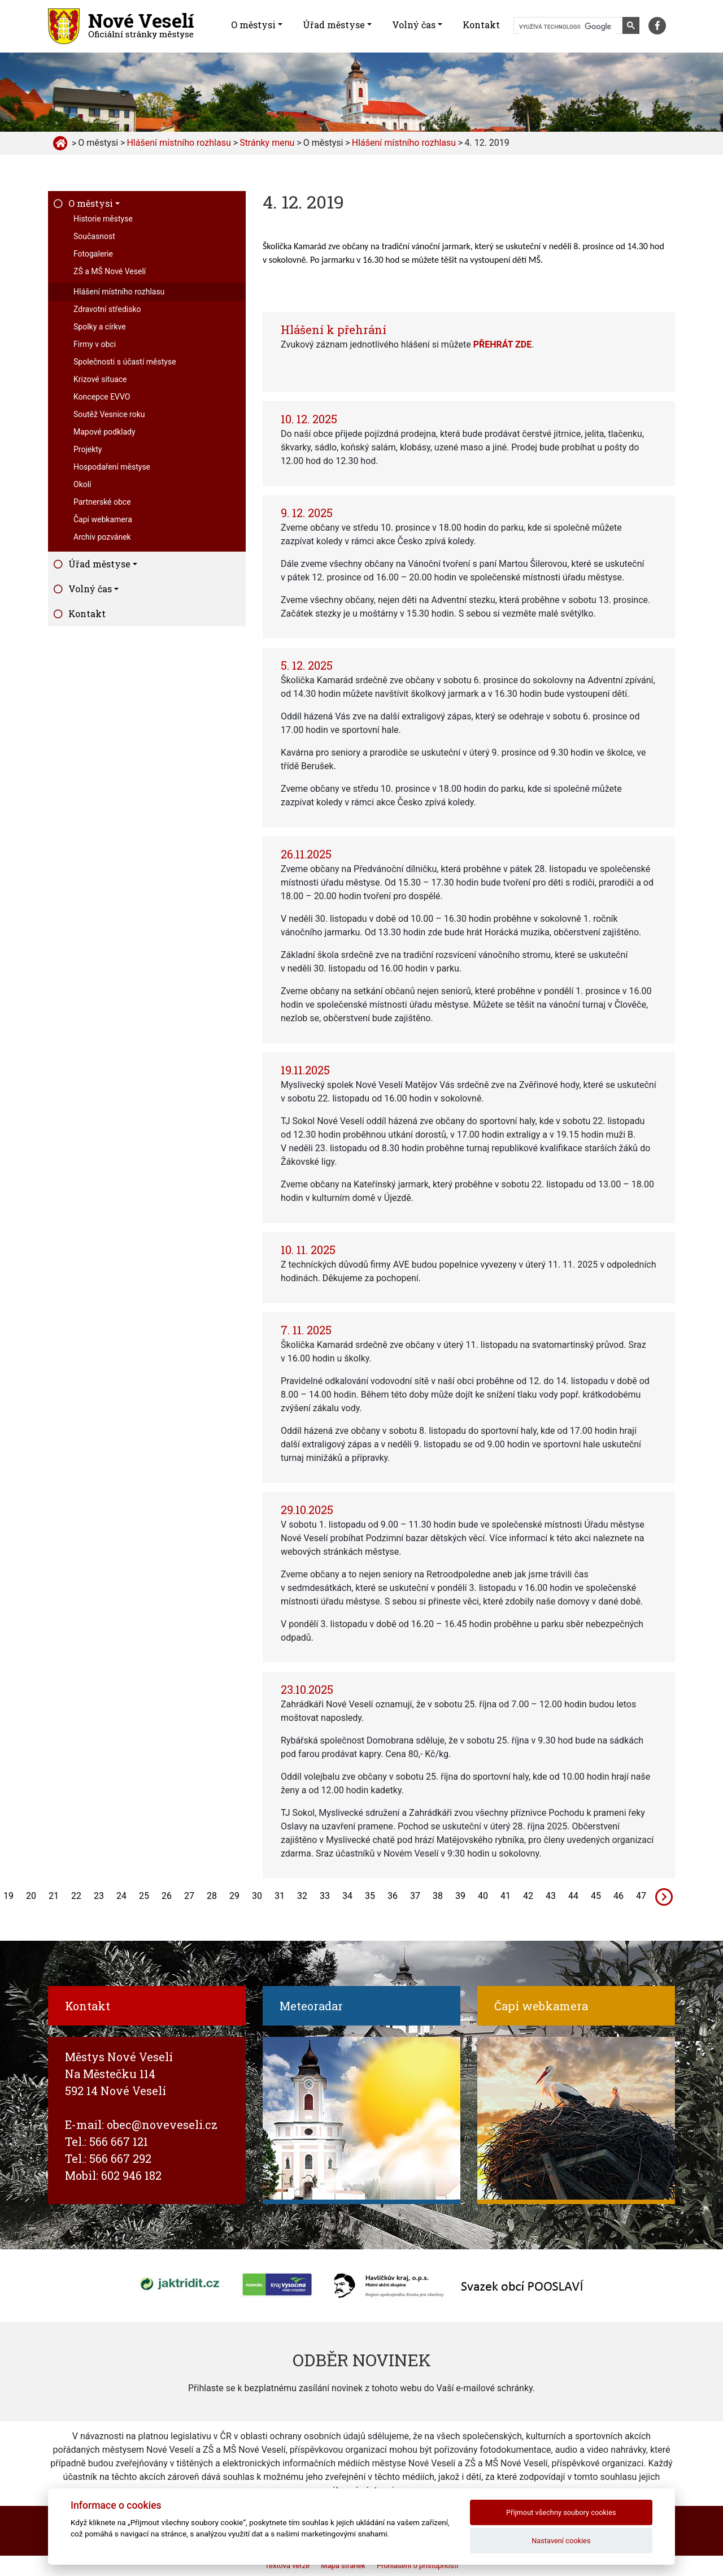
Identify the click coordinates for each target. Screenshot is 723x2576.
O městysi (253, 25)
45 (596, 1895)
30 (257, 1895)
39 (460, 1895)
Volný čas (413, 25)
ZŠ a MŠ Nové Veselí (109, 271)
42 (528, 1895)
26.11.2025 (306, 854)
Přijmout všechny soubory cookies (561, 2512)
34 (347, 1895)
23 (99, 1895)
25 (144, 1895)
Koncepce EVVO (101, 396)
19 (8, 1895)
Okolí (82, 484)
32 (302, 1895)
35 (370, 1895)
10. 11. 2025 (308, 1249)
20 (31, 1895)
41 (505, 1895)
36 (392, 1895)
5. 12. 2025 (307, 665)
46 (618, 1895)
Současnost (94, 236)
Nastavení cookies (561, 2540)
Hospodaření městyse (111, 466)
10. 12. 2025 (309, 418)
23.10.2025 (307, 1689)
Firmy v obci (94, 344)
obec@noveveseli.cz (162, 2124)
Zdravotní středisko (107, 309)
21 (54, 1895)
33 (325, 1895)
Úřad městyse (334, 25)
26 (167, 1895)
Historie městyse (103, 218)
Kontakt (481, 25)
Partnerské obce (102, 501)
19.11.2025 (305, 1070)
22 (76, 1895)
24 (121, 1895)
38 (438, 1895)
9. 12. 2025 (307, 512)
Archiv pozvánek (102, 536)
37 (415, 1895)
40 (483, 1895)
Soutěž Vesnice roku (109, 414)
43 (551, 1895)
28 (212, 1895)
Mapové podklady (104, 431)
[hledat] (567, 27)
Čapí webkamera (102, 519)
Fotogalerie (93, 253)
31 (280, 1895)
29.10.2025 (307, 1509)
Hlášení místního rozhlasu (118, 291)
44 (573, 1895)
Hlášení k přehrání (333, 329)
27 (189, 1895)
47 (641, 1895)
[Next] (664, 1896)
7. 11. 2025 (306, 1329)
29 (234, 1895)
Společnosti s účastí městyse (124, 361)
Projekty (87, 449)
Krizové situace (100, 379)
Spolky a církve (99, 326)
